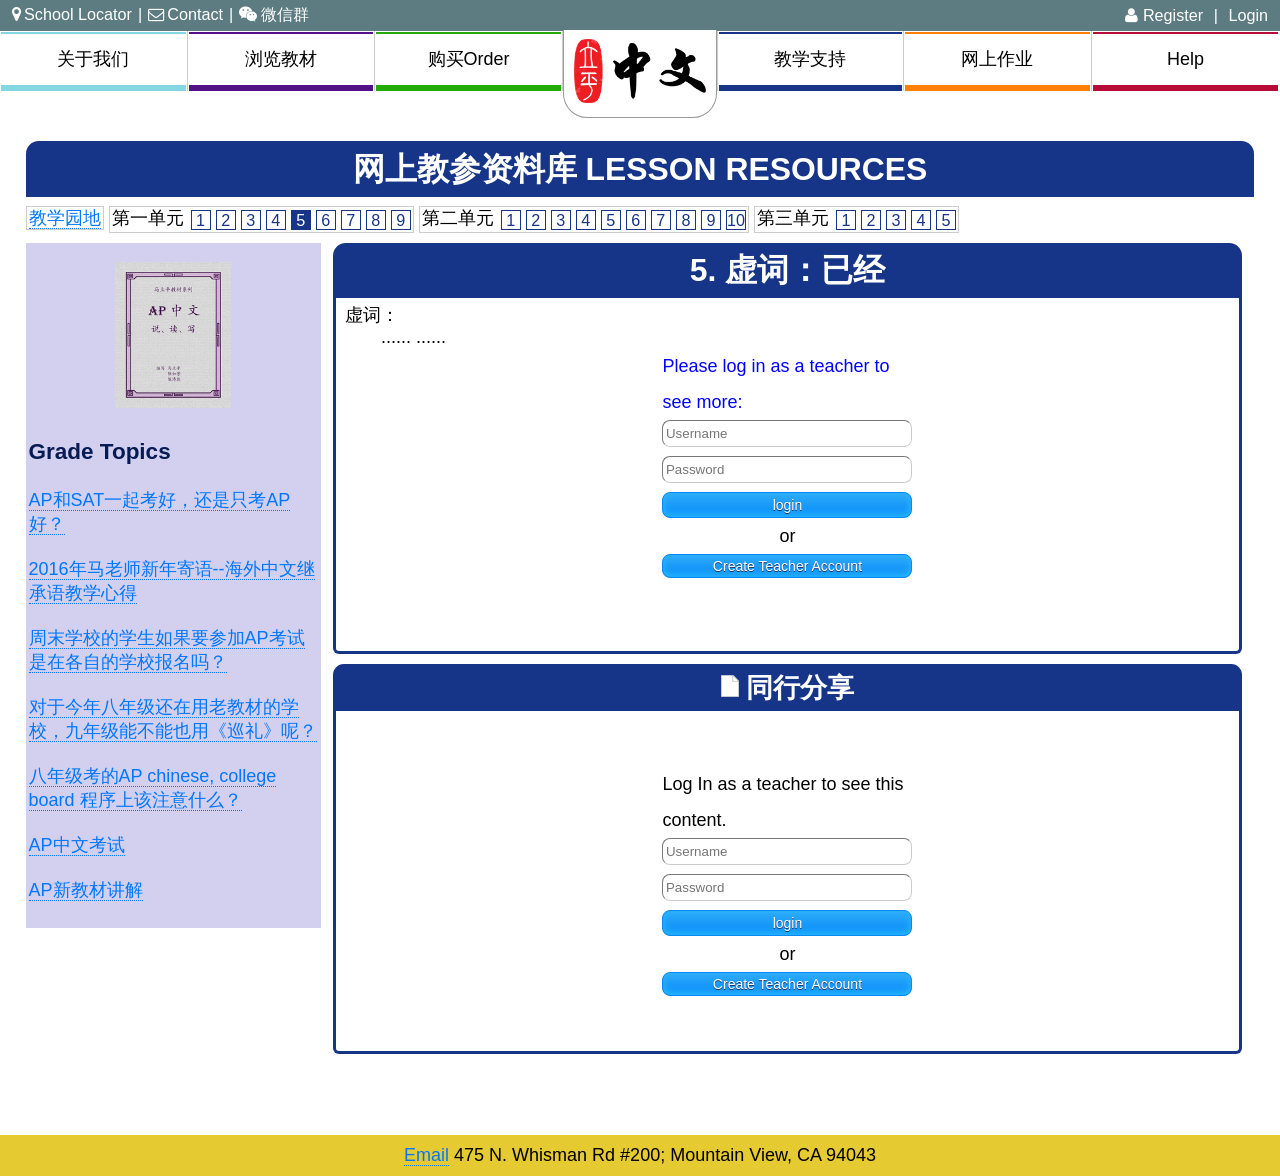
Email (426, 1155)
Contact (185, 14)
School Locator (72, 14)
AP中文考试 (77, 845)
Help (1185, 59)
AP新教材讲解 (86, 890)
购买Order (469, 59)
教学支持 (810, 59)
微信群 (274, 14)
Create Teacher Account (787, 566)
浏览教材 (281, 59)
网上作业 (997, 59)
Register (1164, 15)
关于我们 (93, 59)
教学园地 (65, 218)
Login (1248, 15)
